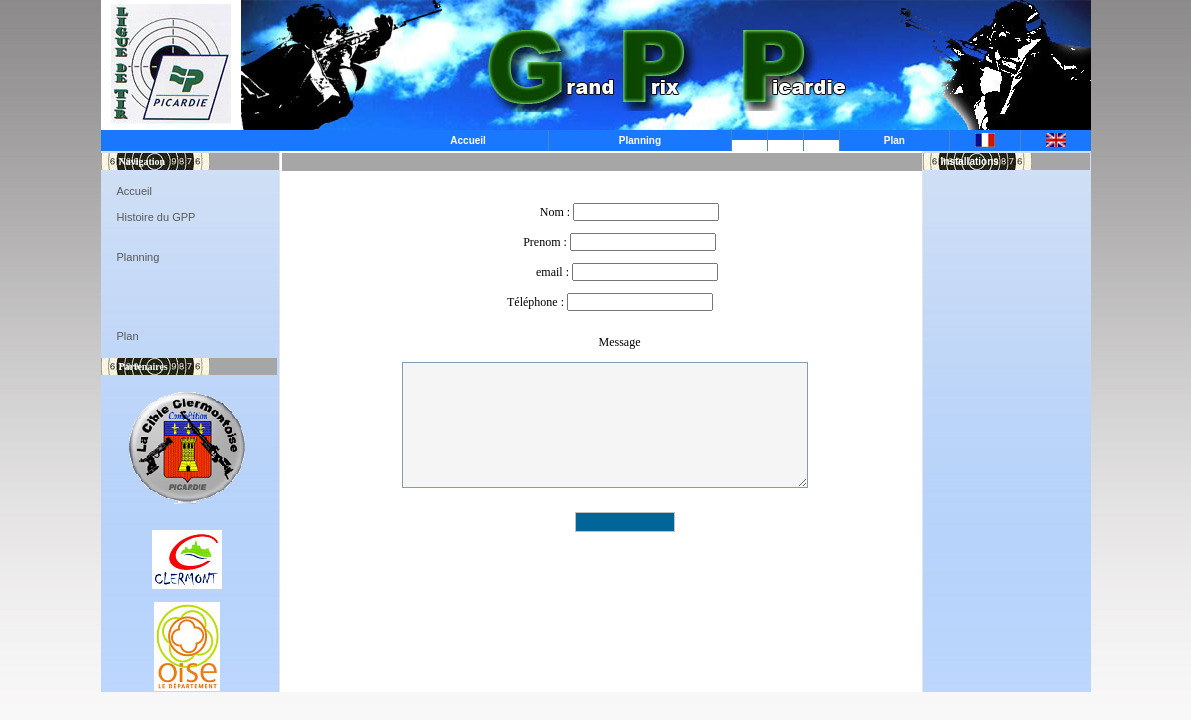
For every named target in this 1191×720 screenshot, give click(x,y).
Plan (894, 140)
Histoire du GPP (156, 217)
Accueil (468, 140)
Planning (640, 140)
